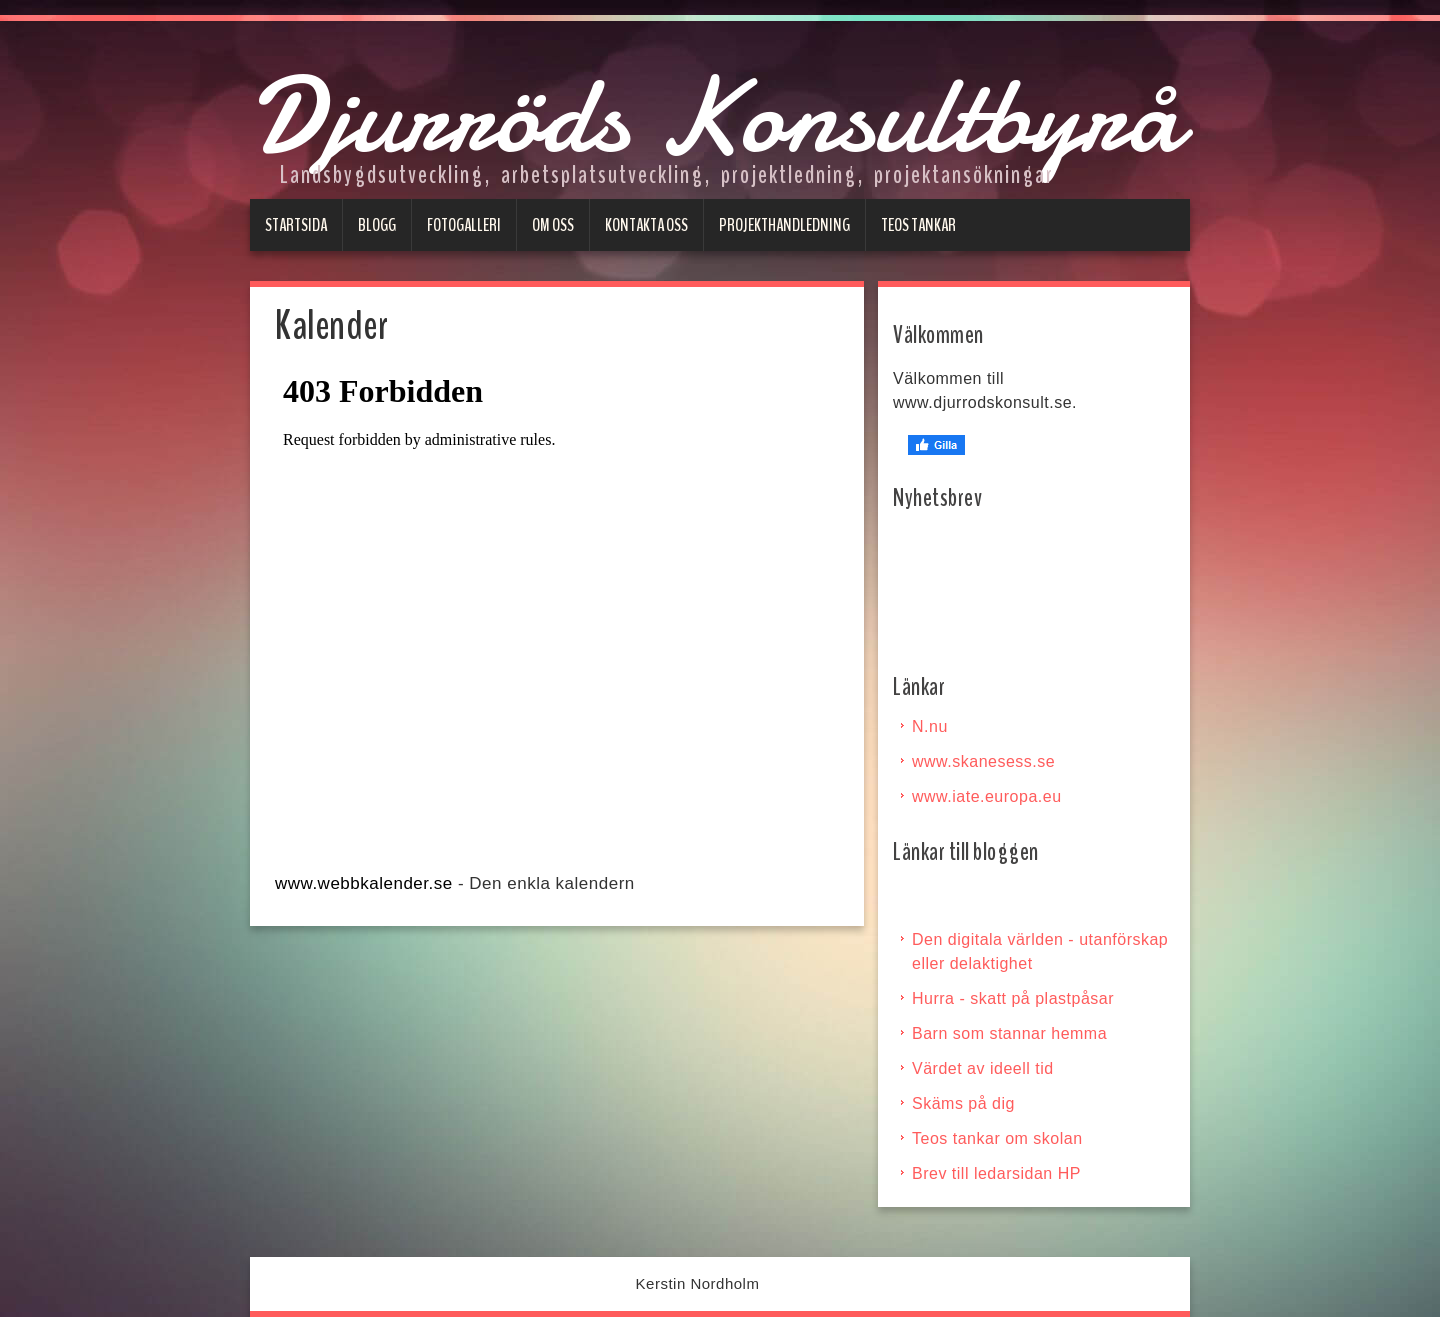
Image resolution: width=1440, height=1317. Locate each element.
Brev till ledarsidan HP (996, 1173)
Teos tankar (918, 225)
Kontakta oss (646, 225)
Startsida (296, 225)
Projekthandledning (784, 225)
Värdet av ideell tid (983, 1068)
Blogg (377, 225)
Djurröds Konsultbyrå (715, 115)
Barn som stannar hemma (1009, 1033)
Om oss (553, 225)
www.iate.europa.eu (987, 796)
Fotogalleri (464, 225)
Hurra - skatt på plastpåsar (1013, 998)
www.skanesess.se (983, 761)
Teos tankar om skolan (997, 1138)
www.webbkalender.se (364, 883)
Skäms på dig (963, 1103)
